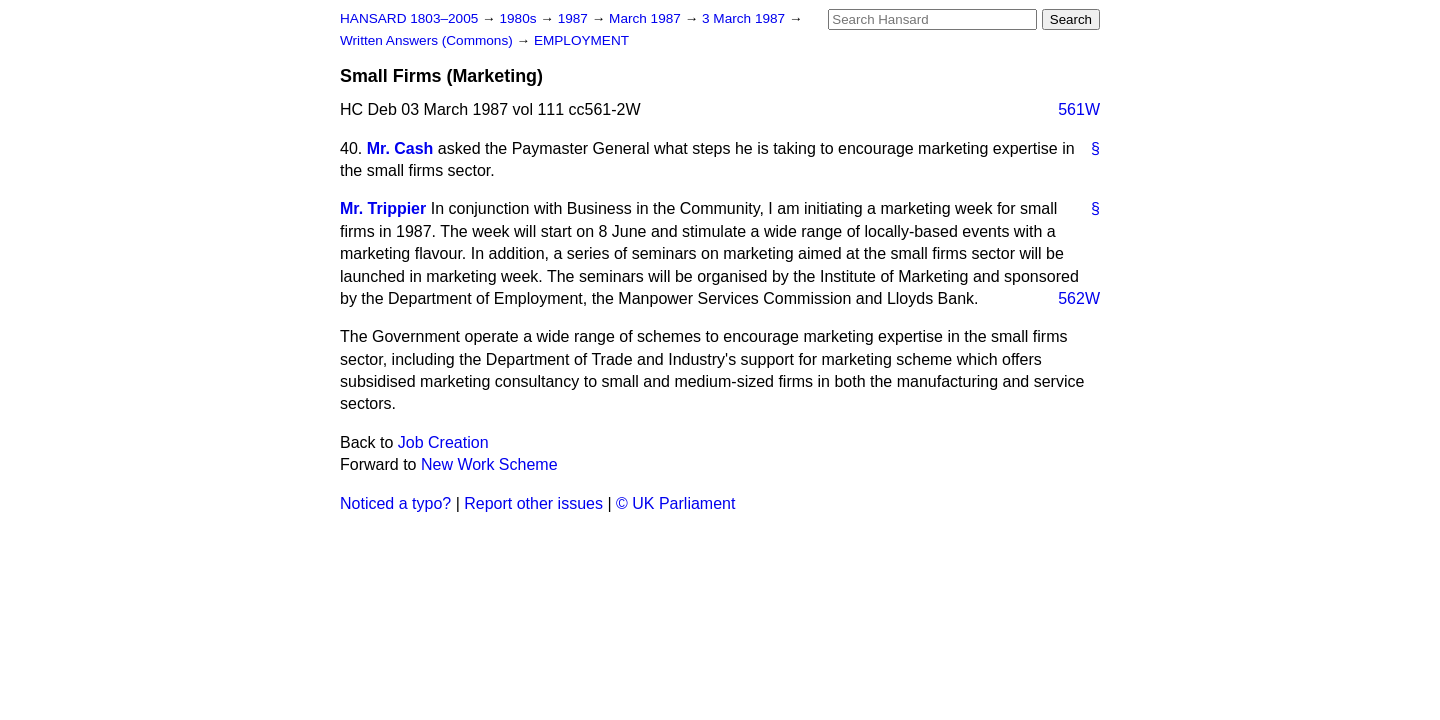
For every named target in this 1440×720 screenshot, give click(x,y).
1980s (519, 18)
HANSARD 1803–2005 (409, 18)
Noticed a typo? (395, 503)
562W (1079, 298)
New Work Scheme (489, 464)
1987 (575, 18)
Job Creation (443, 442)
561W (1079, 109)
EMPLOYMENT (581, 40)
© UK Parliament (675, 503)
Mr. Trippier (383, 208)
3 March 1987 (745, 18)
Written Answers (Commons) (428, 40)
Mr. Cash (400, 148)
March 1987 (647, 18)
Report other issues (533, 503)
